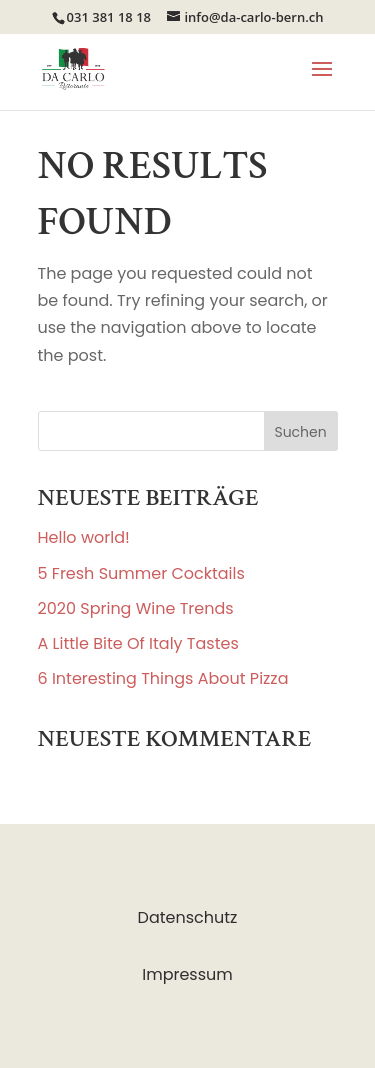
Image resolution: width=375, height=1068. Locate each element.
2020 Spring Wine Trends (136, 608)
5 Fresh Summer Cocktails (141, 573)
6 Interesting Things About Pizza (163, 678)
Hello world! (84, 537)
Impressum (187, 974)
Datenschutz (188, 917)
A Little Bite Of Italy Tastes (138, 643)
